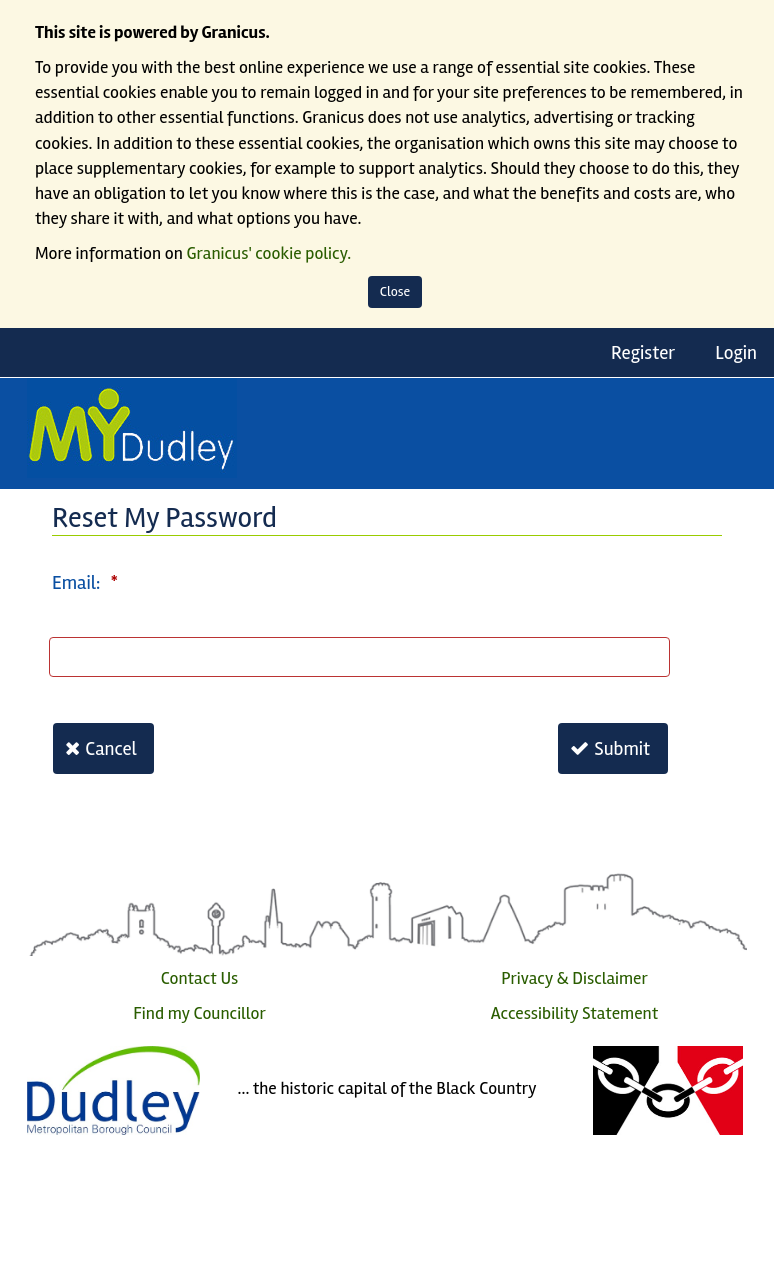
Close (395, 291)
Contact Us (200, 978)
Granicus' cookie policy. (269, 253)
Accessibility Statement (574, 1013)
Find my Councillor (199, 1013)
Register (643, 353)
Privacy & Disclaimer (574, 978)
